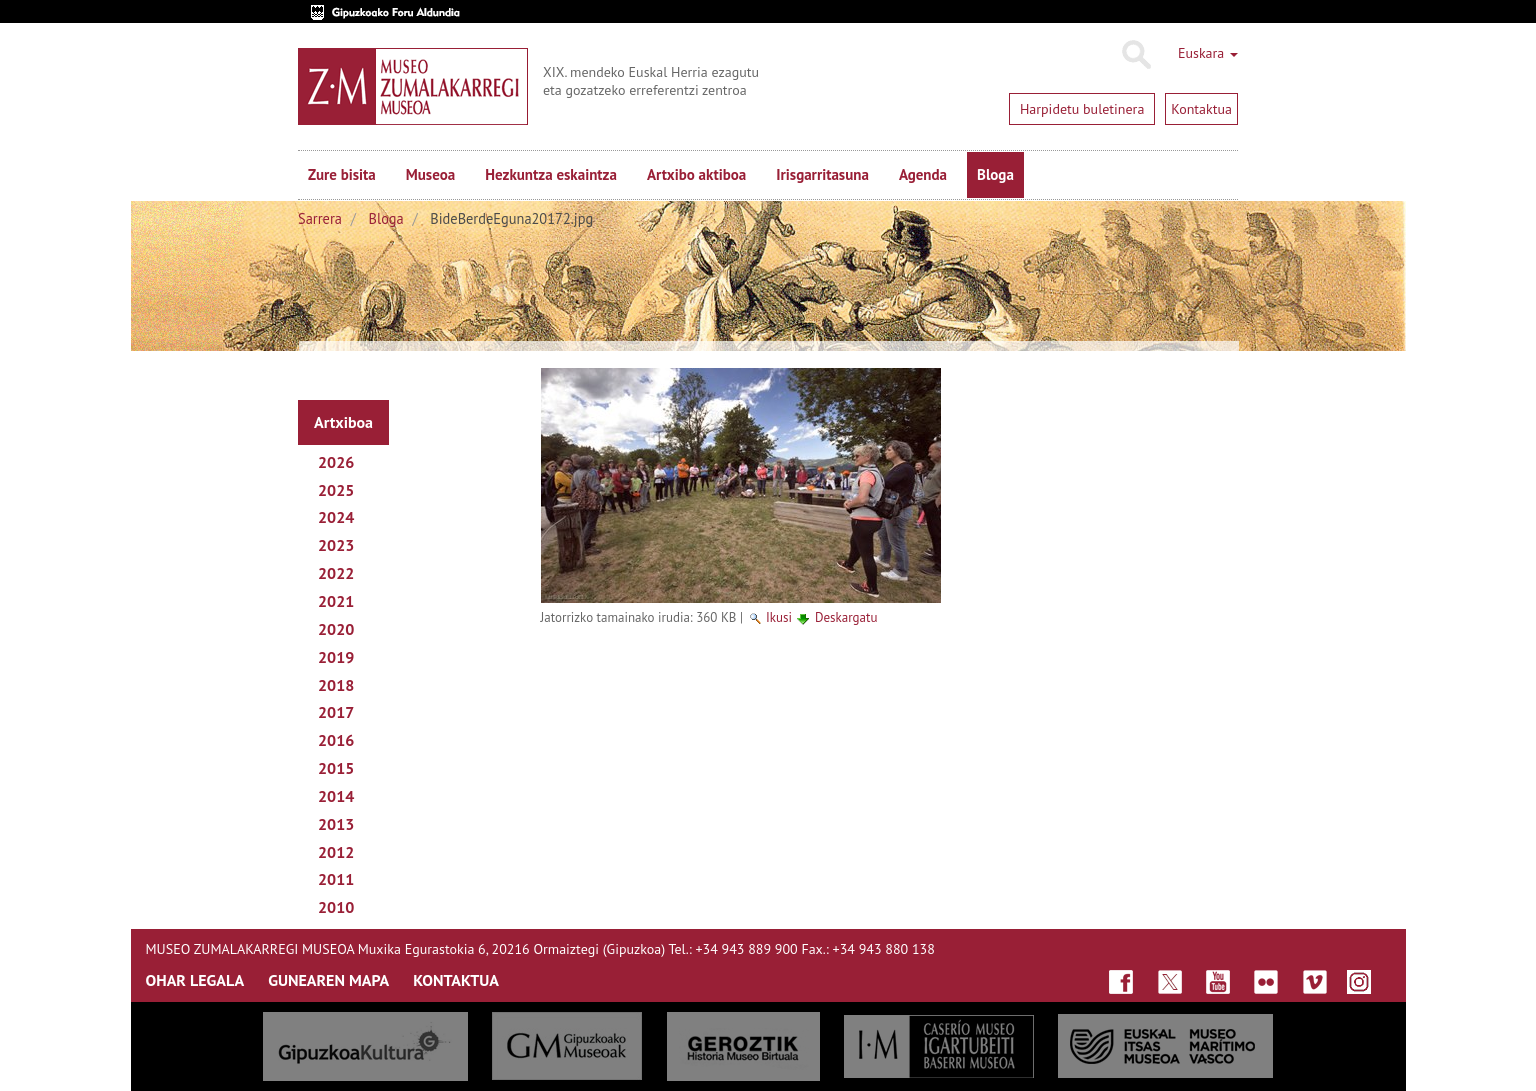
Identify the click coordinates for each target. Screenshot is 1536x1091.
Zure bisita (342, 174)
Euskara (1208, 53)
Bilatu (1135, 55)
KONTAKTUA (456, 980)
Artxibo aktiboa (696, 174)
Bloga (995, 174)
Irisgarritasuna (822, 174)
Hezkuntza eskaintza (551, 174)
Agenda (923, 174)
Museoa (430, 174)
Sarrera (320, 218)
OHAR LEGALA (195, 980)
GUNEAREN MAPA (328, 980)
